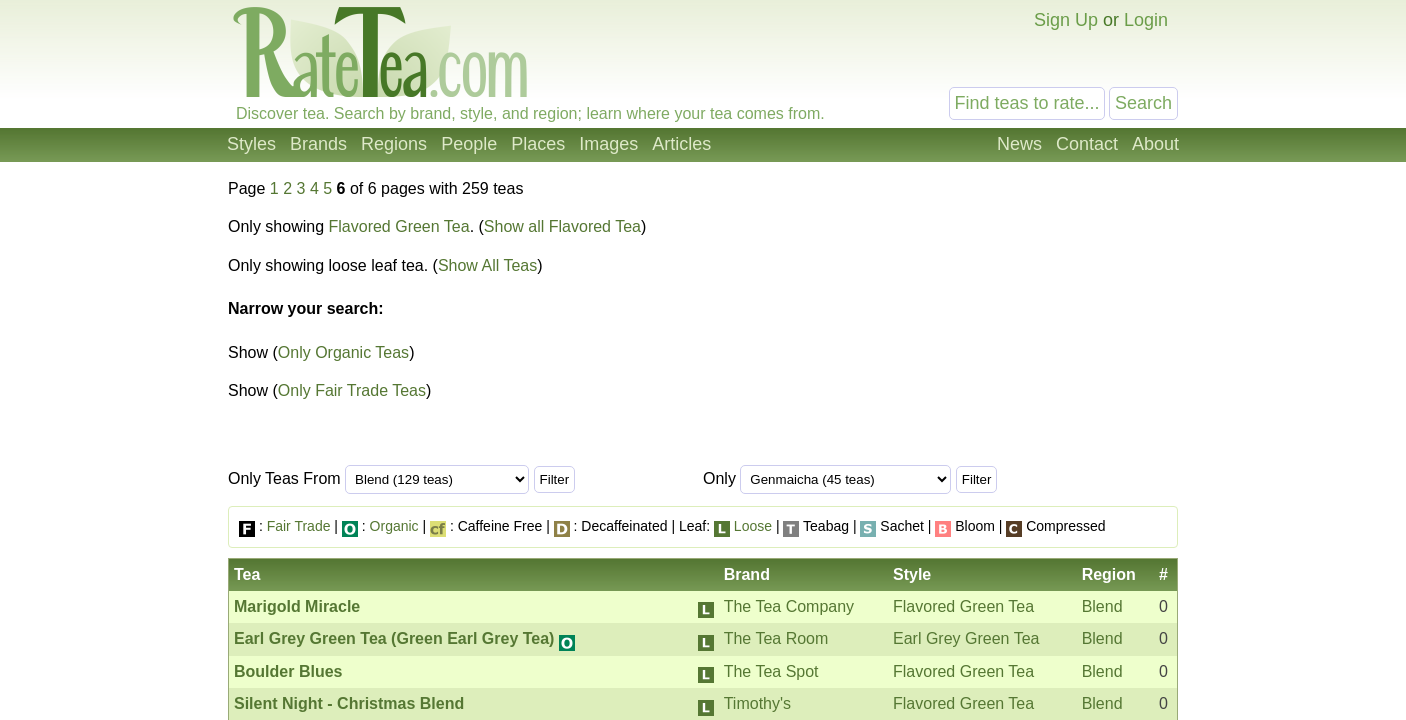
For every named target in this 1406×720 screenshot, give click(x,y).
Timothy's (757, 703)
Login (1146, 20)
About (1155, 144)
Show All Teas (487, 265)
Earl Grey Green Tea (966, 638)
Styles (251, 144)
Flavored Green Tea (399, 226)
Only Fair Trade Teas (352, 390)
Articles (681, 144)
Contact (1087, 144)
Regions (394, 144)
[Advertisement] (1011, 328)
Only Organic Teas (343, 352)
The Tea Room (776, 638)
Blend (1102, 606)
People (469, 144)
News (1019, 144)
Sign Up (1066, 20)
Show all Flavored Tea (562, 226)
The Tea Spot (771, 671)
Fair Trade (299, 526)
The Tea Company (789, 606)
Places (538, 144)
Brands (318, 144)
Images (608, 144)
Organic (394, 526)
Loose (753, 526)
